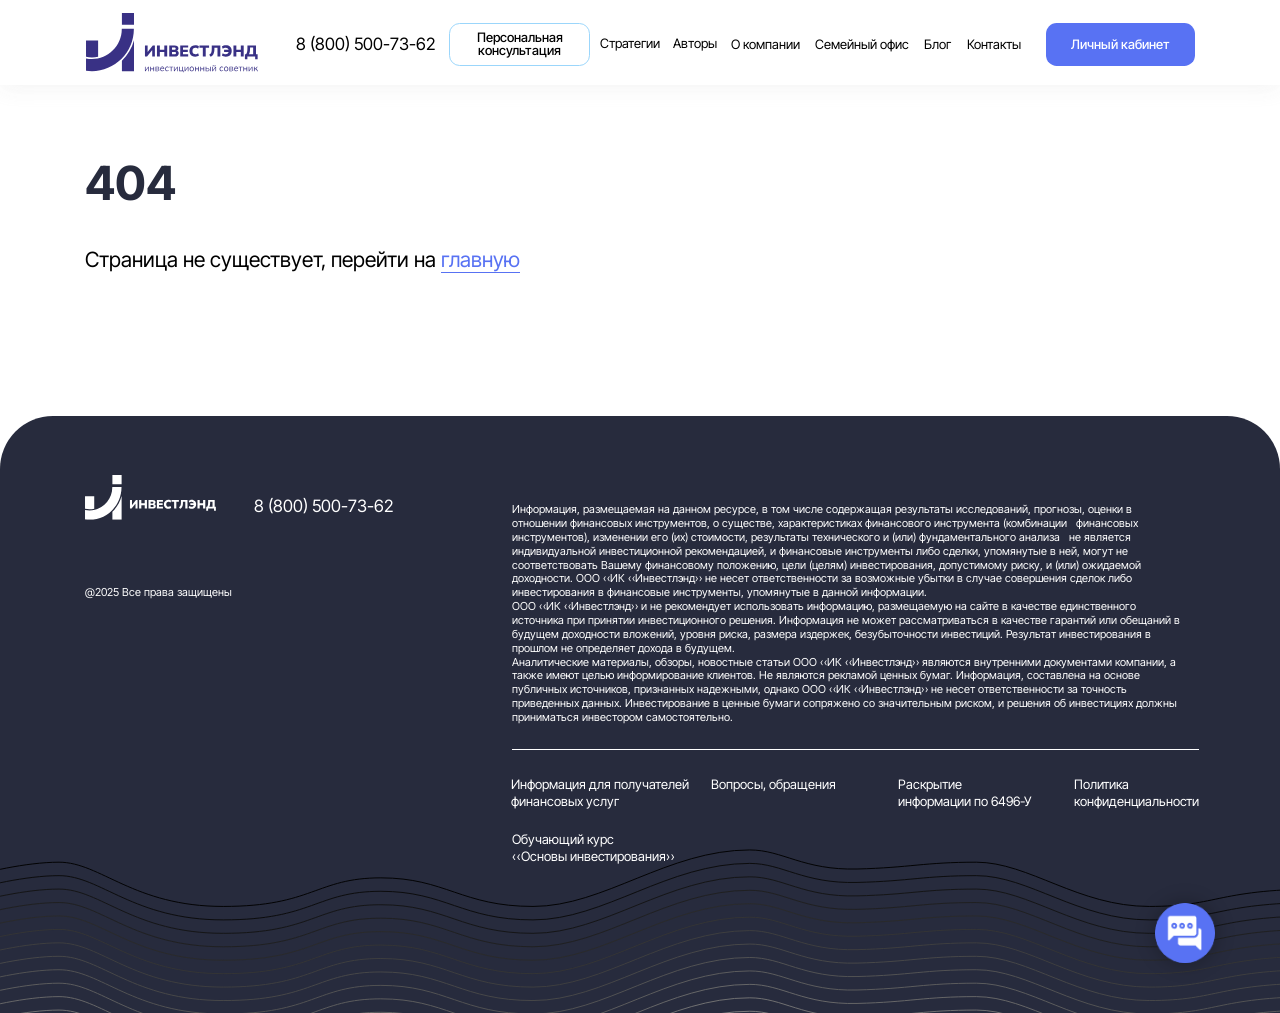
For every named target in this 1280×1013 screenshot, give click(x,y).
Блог (937, 44)
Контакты (994, 44)
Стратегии (633, 32)
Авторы (695, 43)
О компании (765, 44)
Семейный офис (862, 44)
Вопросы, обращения (773, 784)
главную (480, 259)
